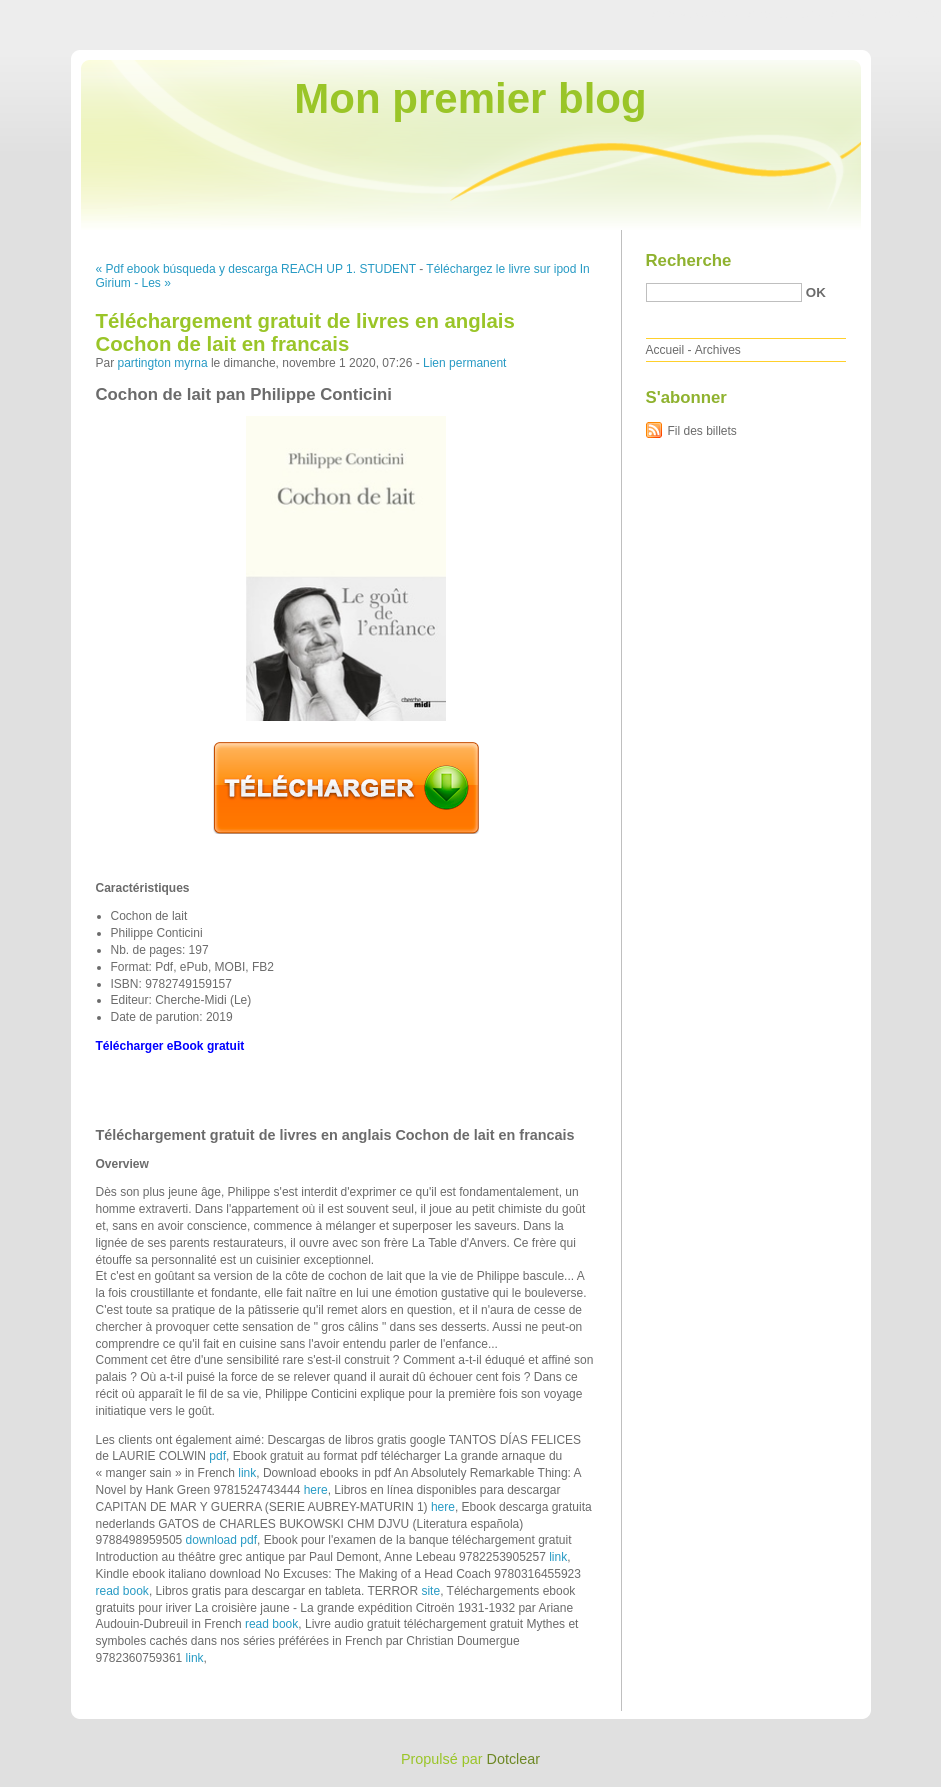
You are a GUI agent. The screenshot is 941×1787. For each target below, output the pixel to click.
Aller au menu (784, 14)
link (247, 1473)
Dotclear (514, 1759)
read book (122, 1591)
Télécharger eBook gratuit (170, 1046)
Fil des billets (702, 431)
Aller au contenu (695, 14)
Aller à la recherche (882, 14)
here (316, 1490)
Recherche (689, 260)
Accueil (665, 350)
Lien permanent (464, 363)
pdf (217, 1456)
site (430, 1591)
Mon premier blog (470, 98)
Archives (718, 350)
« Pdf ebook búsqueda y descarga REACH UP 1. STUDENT (256, 269)
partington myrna (163, 363)
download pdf (221, 1540)
